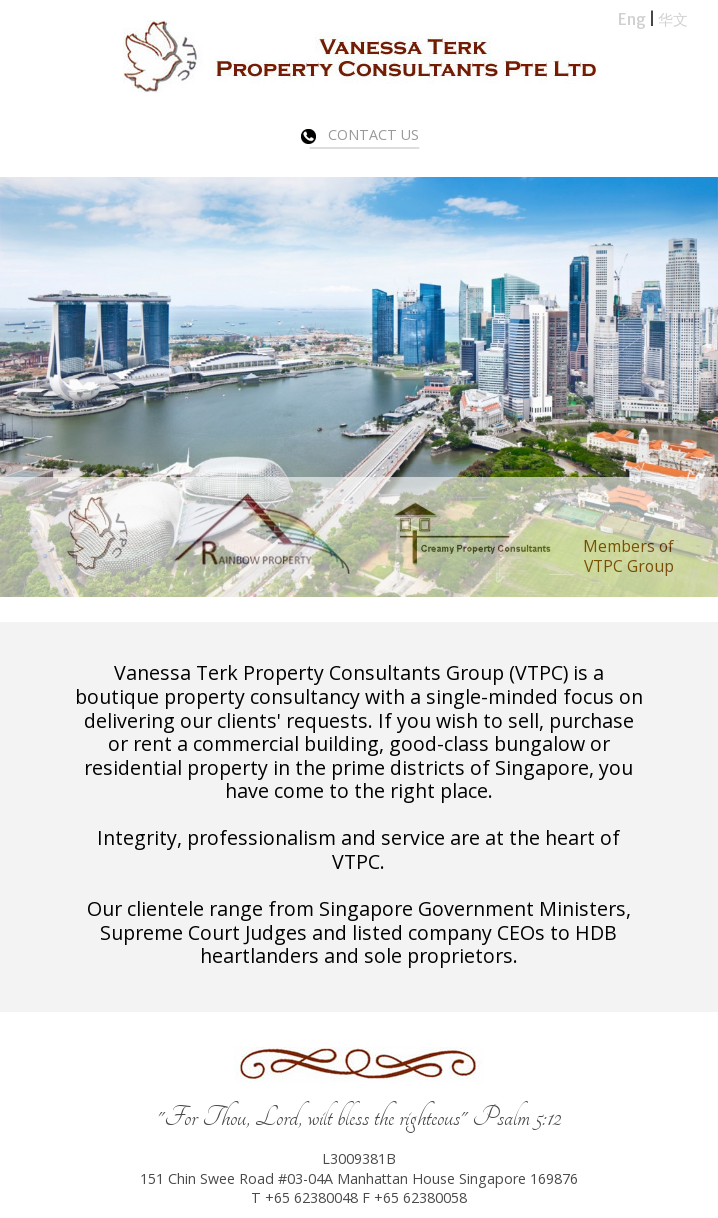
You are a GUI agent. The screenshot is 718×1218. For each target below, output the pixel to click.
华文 (673, 19)
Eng (632, 19)
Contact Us (359, 134)
